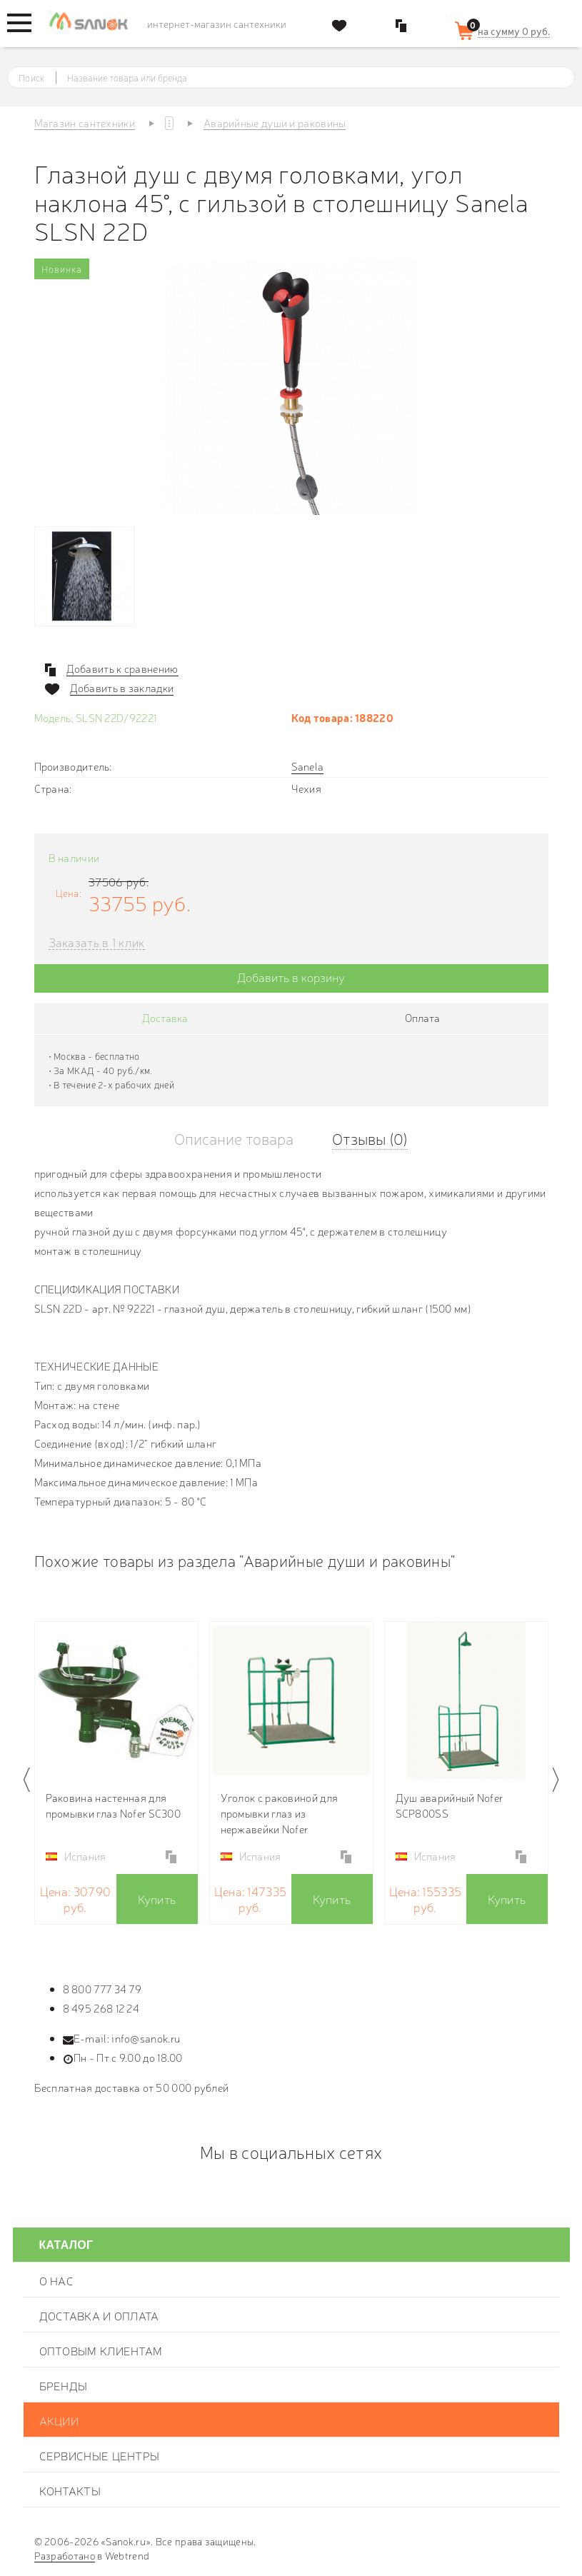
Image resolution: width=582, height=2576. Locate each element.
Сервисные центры (99, 2455)
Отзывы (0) (370, 1138)
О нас (56, 2280)
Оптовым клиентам (101, 2350)
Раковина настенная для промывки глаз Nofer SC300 (113, 1805)
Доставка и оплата (99, 2315)
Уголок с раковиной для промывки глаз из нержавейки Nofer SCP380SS (279, 1813)
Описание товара (233, 1138)
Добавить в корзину (291, 976)
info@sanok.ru (145, 2037)
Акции (59, 2420)
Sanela (307, 765)
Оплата (422, 1017)
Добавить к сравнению (122, 668)
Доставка (165, 1017)
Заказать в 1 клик (97, 942)
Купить (157, 1898)
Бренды (63, 2385)
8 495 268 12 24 (101, 2007)
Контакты (70, 2490)
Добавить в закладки (122, 688)
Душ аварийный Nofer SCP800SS (449, 1805)
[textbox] (304, 77)
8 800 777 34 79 (102, 1988)
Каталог (66, 2245)
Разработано (64, 2555)
